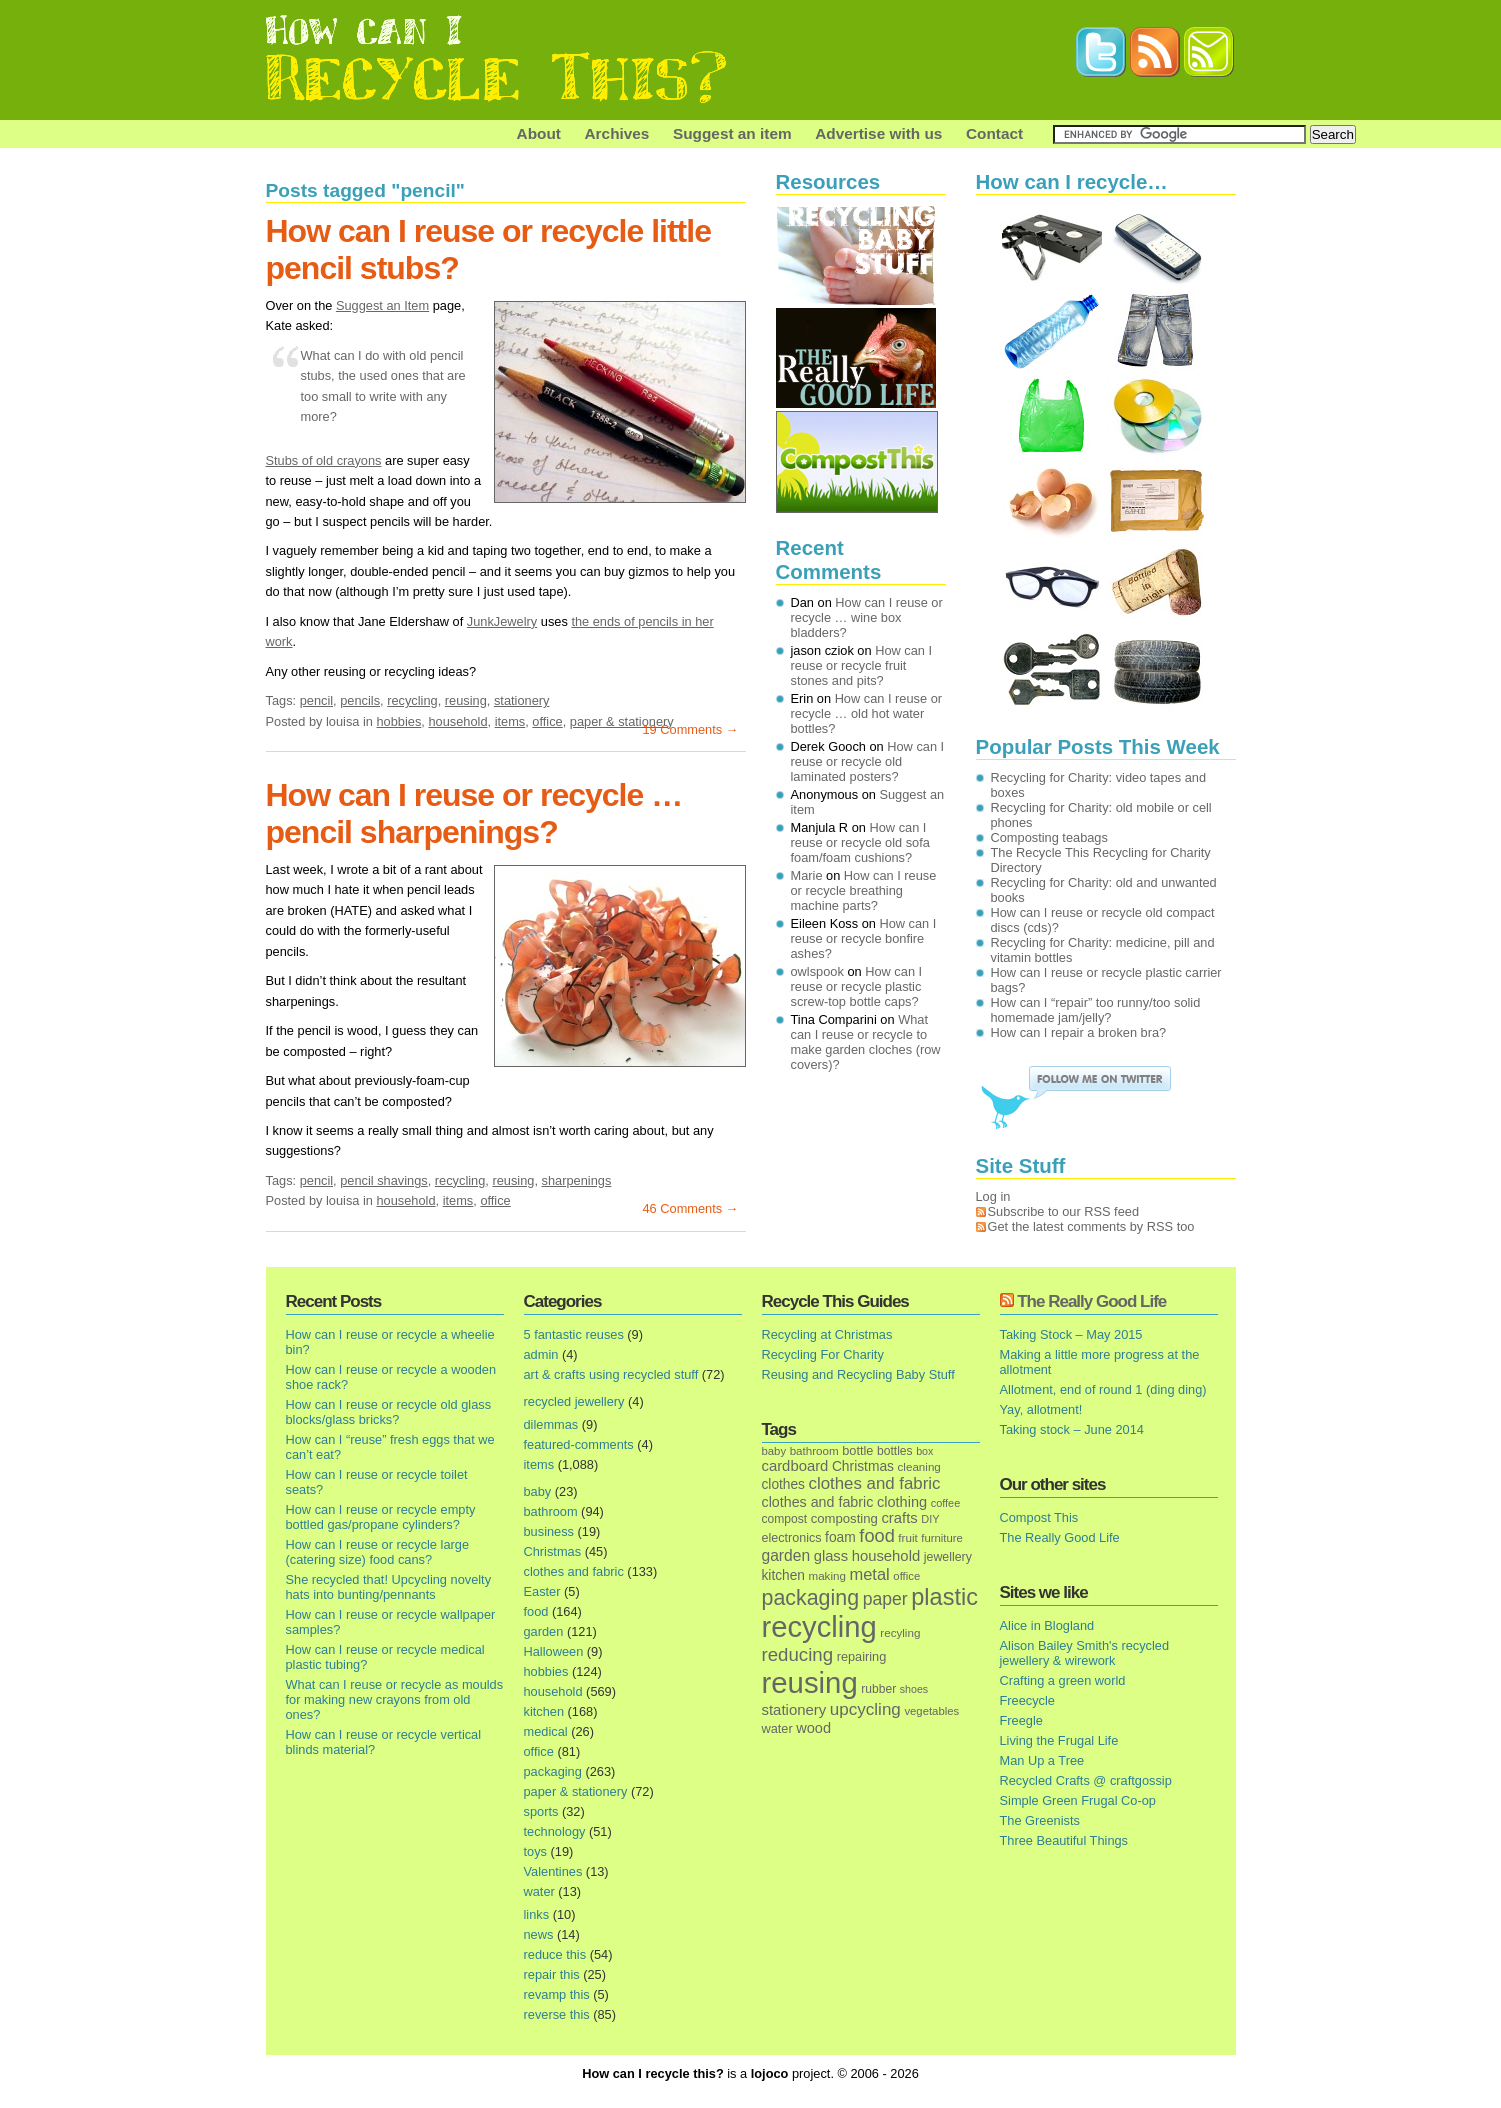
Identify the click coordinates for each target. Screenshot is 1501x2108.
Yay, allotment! (1041, 1409)
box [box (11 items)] (924, 1451)
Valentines (553, 1871)
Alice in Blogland (1047, 1625)
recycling (412, 700)
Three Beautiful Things (1064, 1840)
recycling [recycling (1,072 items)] (819, 1627)
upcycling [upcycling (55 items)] (865, 1709)
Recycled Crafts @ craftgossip (1086, 1780)
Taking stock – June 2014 (1072, 1429)
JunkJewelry (502, 621)
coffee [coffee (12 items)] (946, 1503)
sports (541, 1811)
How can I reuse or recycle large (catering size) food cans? (378, 1552)
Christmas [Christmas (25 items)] (863, 1466)
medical (546, 1731)
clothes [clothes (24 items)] (783, 1484)
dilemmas (551, 1424)
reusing (466, 700)
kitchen (544, 1711)
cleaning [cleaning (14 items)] (919, 1466)
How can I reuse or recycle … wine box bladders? (867, 617)
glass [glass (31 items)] (831, 1556)
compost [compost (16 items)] (785, 1519)
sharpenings (577, 1180)
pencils (360, 700)
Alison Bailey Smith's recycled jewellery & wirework (1085, 1653)
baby (538, 1491)
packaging (553, 1771)
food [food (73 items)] (876, 1536)
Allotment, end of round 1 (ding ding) (1103, 1389)
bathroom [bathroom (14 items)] (814, 1450)
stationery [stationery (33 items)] (794, 1709)
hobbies (398, 721)
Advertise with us (878, 133)
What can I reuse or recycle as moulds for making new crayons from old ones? (395, 1699)
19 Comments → (690, 729)
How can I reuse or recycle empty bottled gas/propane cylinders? (381, 1517)
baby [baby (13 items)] (774, 1451)
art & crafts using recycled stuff (611, 1374)
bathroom (551, 1511)
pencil (316, 700)
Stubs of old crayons (324, 460)
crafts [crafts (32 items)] (899, 1518)
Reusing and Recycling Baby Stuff (858, 1374)
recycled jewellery (574, 1401)
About (539, 133)
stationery (521, 700)
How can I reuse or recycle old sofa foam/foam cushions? (860, 842)
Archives (617, 133)
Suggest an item (732, 133)
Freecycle (1027, 1700)
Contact (994, 133)
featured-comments (579, 1444)
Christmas (553, 1551)
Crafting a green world (1063, 1680)
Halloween (554, 1651)
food (536, 1611)
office (547, 721)
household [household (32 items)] (886, 1556)
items (510, 721)
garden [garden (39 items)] (786, 1555)
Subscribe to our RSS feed (1064, 1211)
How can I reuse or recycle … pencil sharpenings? (474, 813)
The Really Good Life (1091, 1301)
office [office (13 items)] (906, 1576)
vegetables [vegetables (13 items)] (931, 1711)
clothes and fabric (574, 1571)
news (539, 1934)
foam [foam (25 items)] (840, 1537)
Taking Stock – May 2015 (1071, 1334)
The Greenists (1040, 1820)
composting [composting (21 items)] (844, 1518)
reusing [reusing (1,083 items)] (810, 1682)
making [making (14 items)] (826, 1575)
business (549, 1531)
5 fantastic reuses (574, 1334)
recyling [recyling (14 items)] (900, 1632)
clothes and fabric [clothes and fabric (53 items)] (874, 1483)
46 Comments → (690, 1208)
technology (555, 1831)
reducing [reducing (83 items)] (798, 1654)
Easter (542, 1591)
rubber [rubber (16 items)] (878, 1689)
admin (541, 1354)
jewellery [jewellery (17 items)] (948, 1557)
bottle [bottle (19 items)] (857, 1450)
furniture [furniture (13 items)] (942, 1538)
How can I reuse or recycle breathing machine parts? (864, 890)
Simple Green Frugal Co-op (1078, 1800)
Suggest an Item (382, 305)
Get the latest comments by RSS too (1091, 1226)
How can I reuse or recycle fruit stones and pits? (862, 665)
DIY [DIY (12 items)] (930, 1519)
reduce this (555, 1954)
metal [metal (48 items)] (869, 1574)
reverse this (557, 2014)
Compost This (1039, 1517)
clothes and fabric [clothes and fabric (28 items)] (818, 1502)
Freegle (1021, 1720)
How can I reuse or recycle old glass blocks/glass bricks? (389, 1412)
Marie (807, 875)
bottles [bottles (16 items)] (895, 1451)
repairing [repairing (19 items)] (862, 1656)
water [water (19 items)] (777, 1728)
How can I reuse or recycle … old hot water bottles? (867, 713)
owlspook (817, 971)
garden (544, 1631)
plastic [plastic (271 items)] (944, 1597)
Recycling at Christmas (827, 1334)
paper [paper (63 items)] (885, 1599)
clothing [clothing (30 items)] (902, 1502)
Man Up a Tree (1042, 1760)
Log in (993, 1196)
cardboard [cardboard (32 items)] (795, 1466)
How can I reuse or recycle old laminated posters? (868, 761)
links (537, 1914)
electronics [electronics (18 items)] (792, 1538)
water (539, 1891)
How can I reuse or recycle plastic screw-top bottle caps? (857, 986)
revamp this (557, 1994)
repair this (552, 1974)
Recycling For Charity (823, 1354)
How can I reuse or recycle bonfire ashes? (864, 938)
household (457, 721)
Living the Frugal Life (1059, 1740)
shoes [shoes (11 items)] (914, 1689)
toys (535, 1851)
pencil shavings (384, 1180)
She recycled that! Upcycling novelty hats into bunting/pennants (389, 1587)
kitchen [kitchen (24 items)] (783, 1575)
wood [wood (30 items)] (813, 1728)
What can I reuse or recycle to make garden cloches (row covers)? (866, 1042)
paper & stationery (622, 721)
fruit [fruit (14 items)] (907, 1537)
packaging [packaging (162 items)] (811, 1598)
